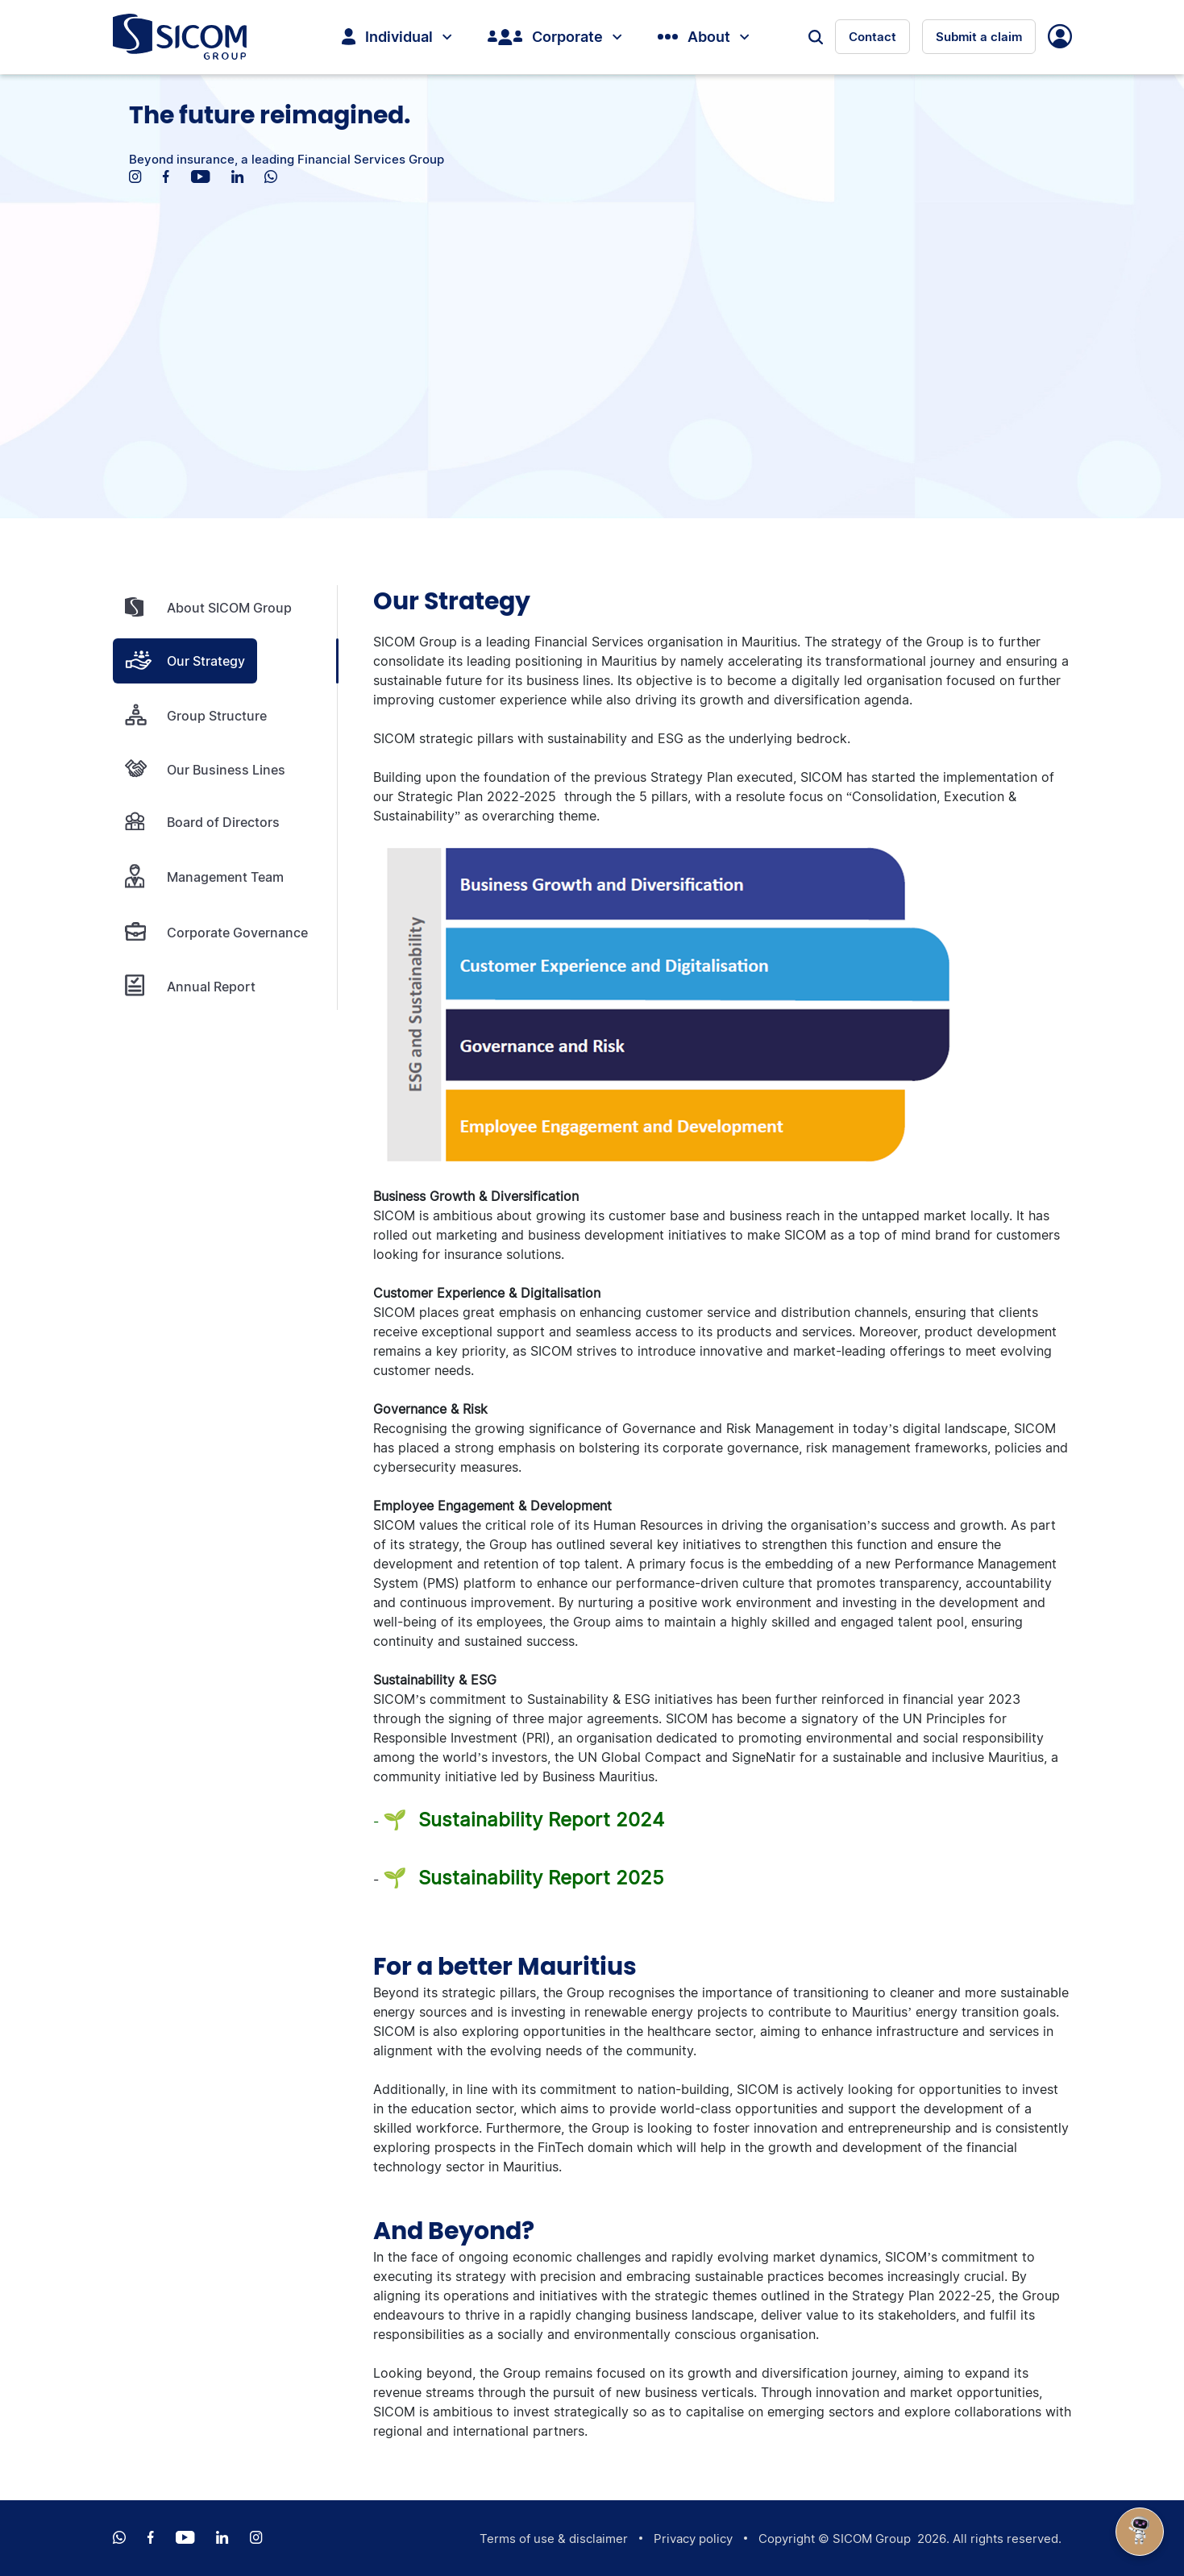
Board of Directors (202, 822)
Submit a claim (979, 37)
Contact (872, 37)
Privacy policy (693, 2538)
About (703, 37)
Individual (396, 37)
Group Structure (196, 715)
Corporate (555, 37)
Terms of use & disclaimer (554, 2538)
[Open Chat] (1139, 2531)
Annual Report (190, 986)
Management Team (204, 877)
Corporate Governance (216, 932)
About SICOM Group (208, 607)
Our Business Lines (205, 769)
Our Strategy (185, 660)
